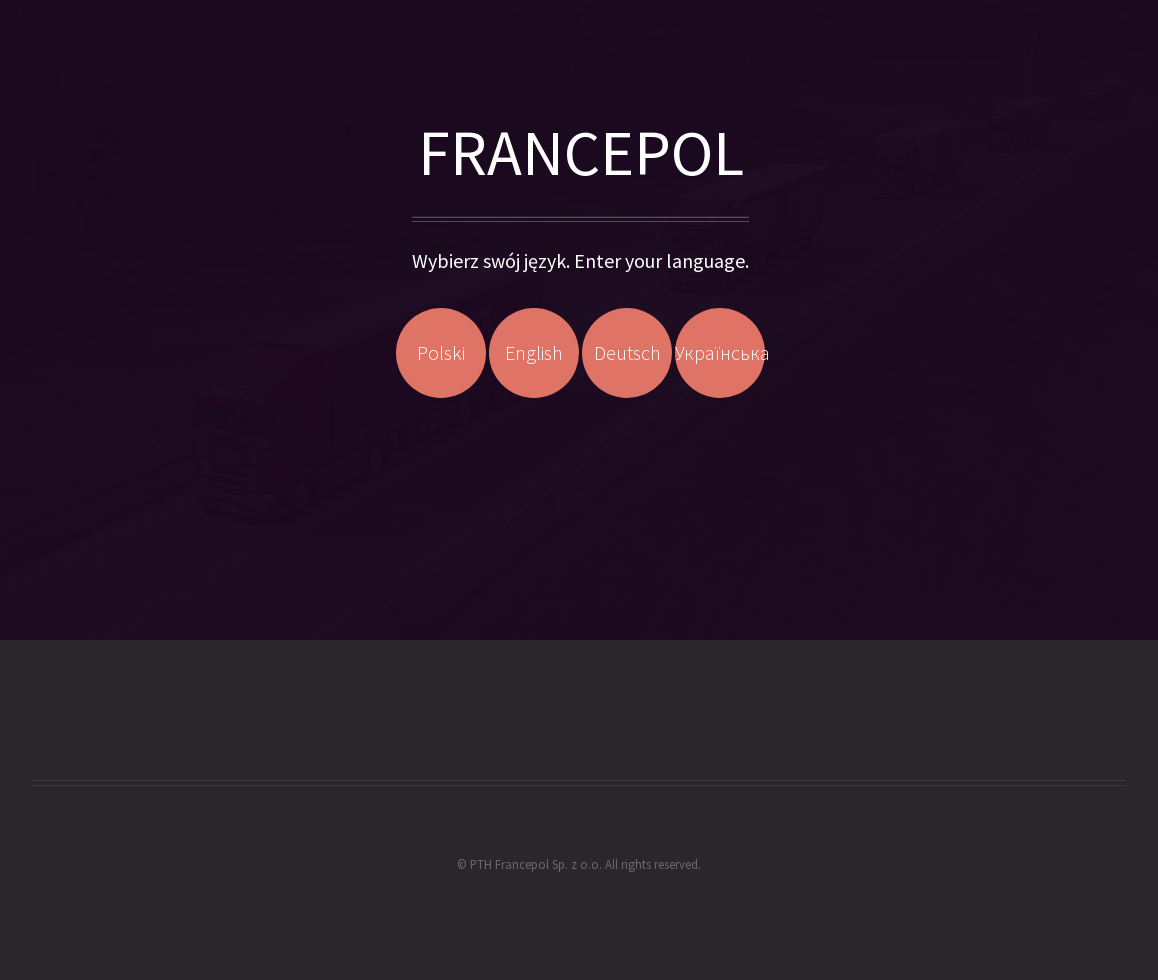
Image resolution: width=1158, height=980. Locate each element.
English (534, 352)
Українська (720, 352)
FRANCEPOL (581, 152)
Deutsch (627, 352)
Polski (441, 352)
